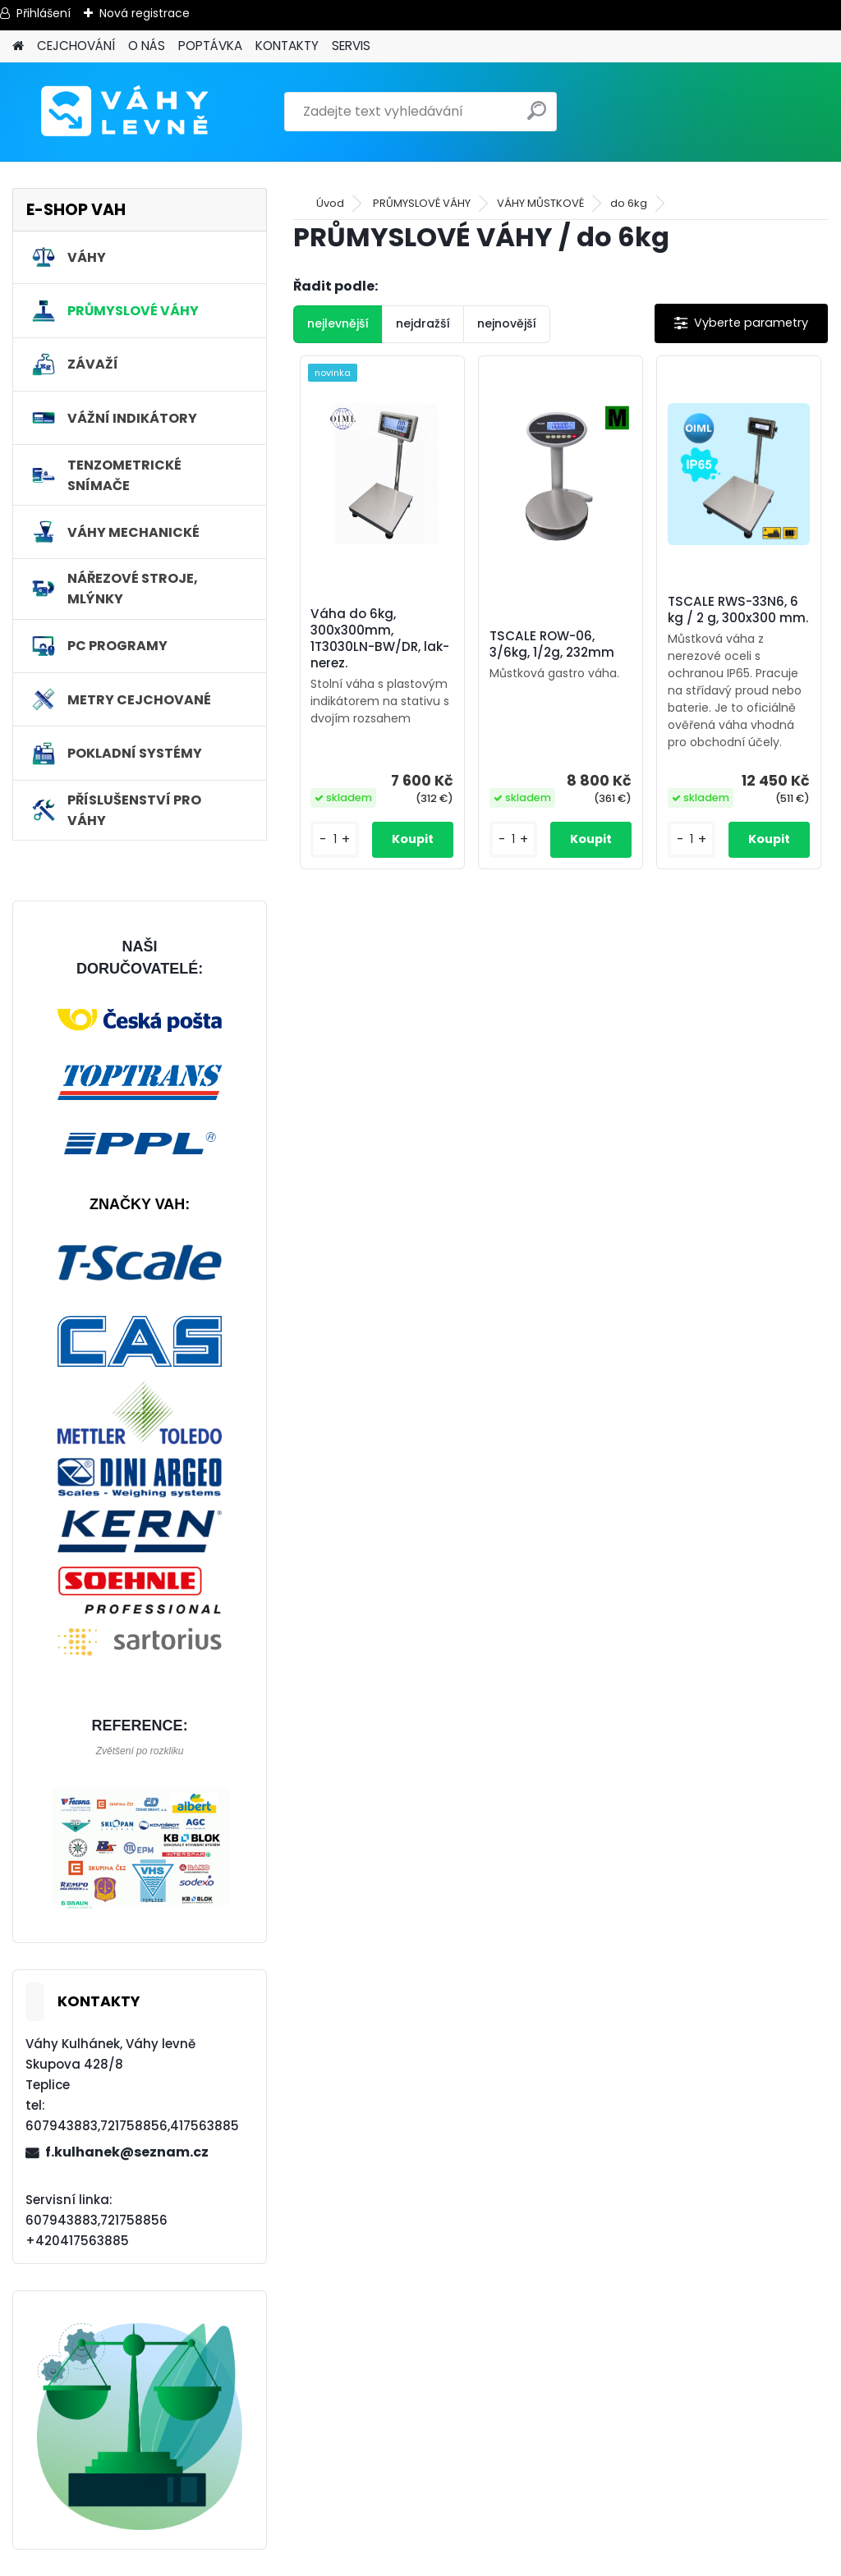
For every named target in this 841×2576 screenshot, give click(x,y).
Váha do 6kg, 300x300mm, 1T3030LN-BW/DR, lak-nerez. (380, 639)
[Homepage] (18, 46)
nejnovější (506, 323)
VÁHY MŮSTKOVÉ (540, 203)
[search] (536, 117)
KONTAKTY (287, 45)
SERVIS (351, 45)
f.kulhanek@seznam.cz (127, 2152)
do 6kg (628, 203)
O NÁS (146, 45)
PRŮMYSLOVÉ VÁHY (422, 203)
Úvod (330, 203)
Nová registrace (144, 13)
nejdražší (423, 323)
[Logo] (125, 112)
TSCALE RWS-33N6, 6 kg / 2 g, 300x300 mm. (738, 610)
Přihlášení (43, 13)
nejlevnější (338, 323)
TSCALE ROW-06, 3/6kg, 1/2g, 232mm (551, 644)
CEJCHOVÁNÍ (76, 45)
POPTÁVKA (210, 45)
